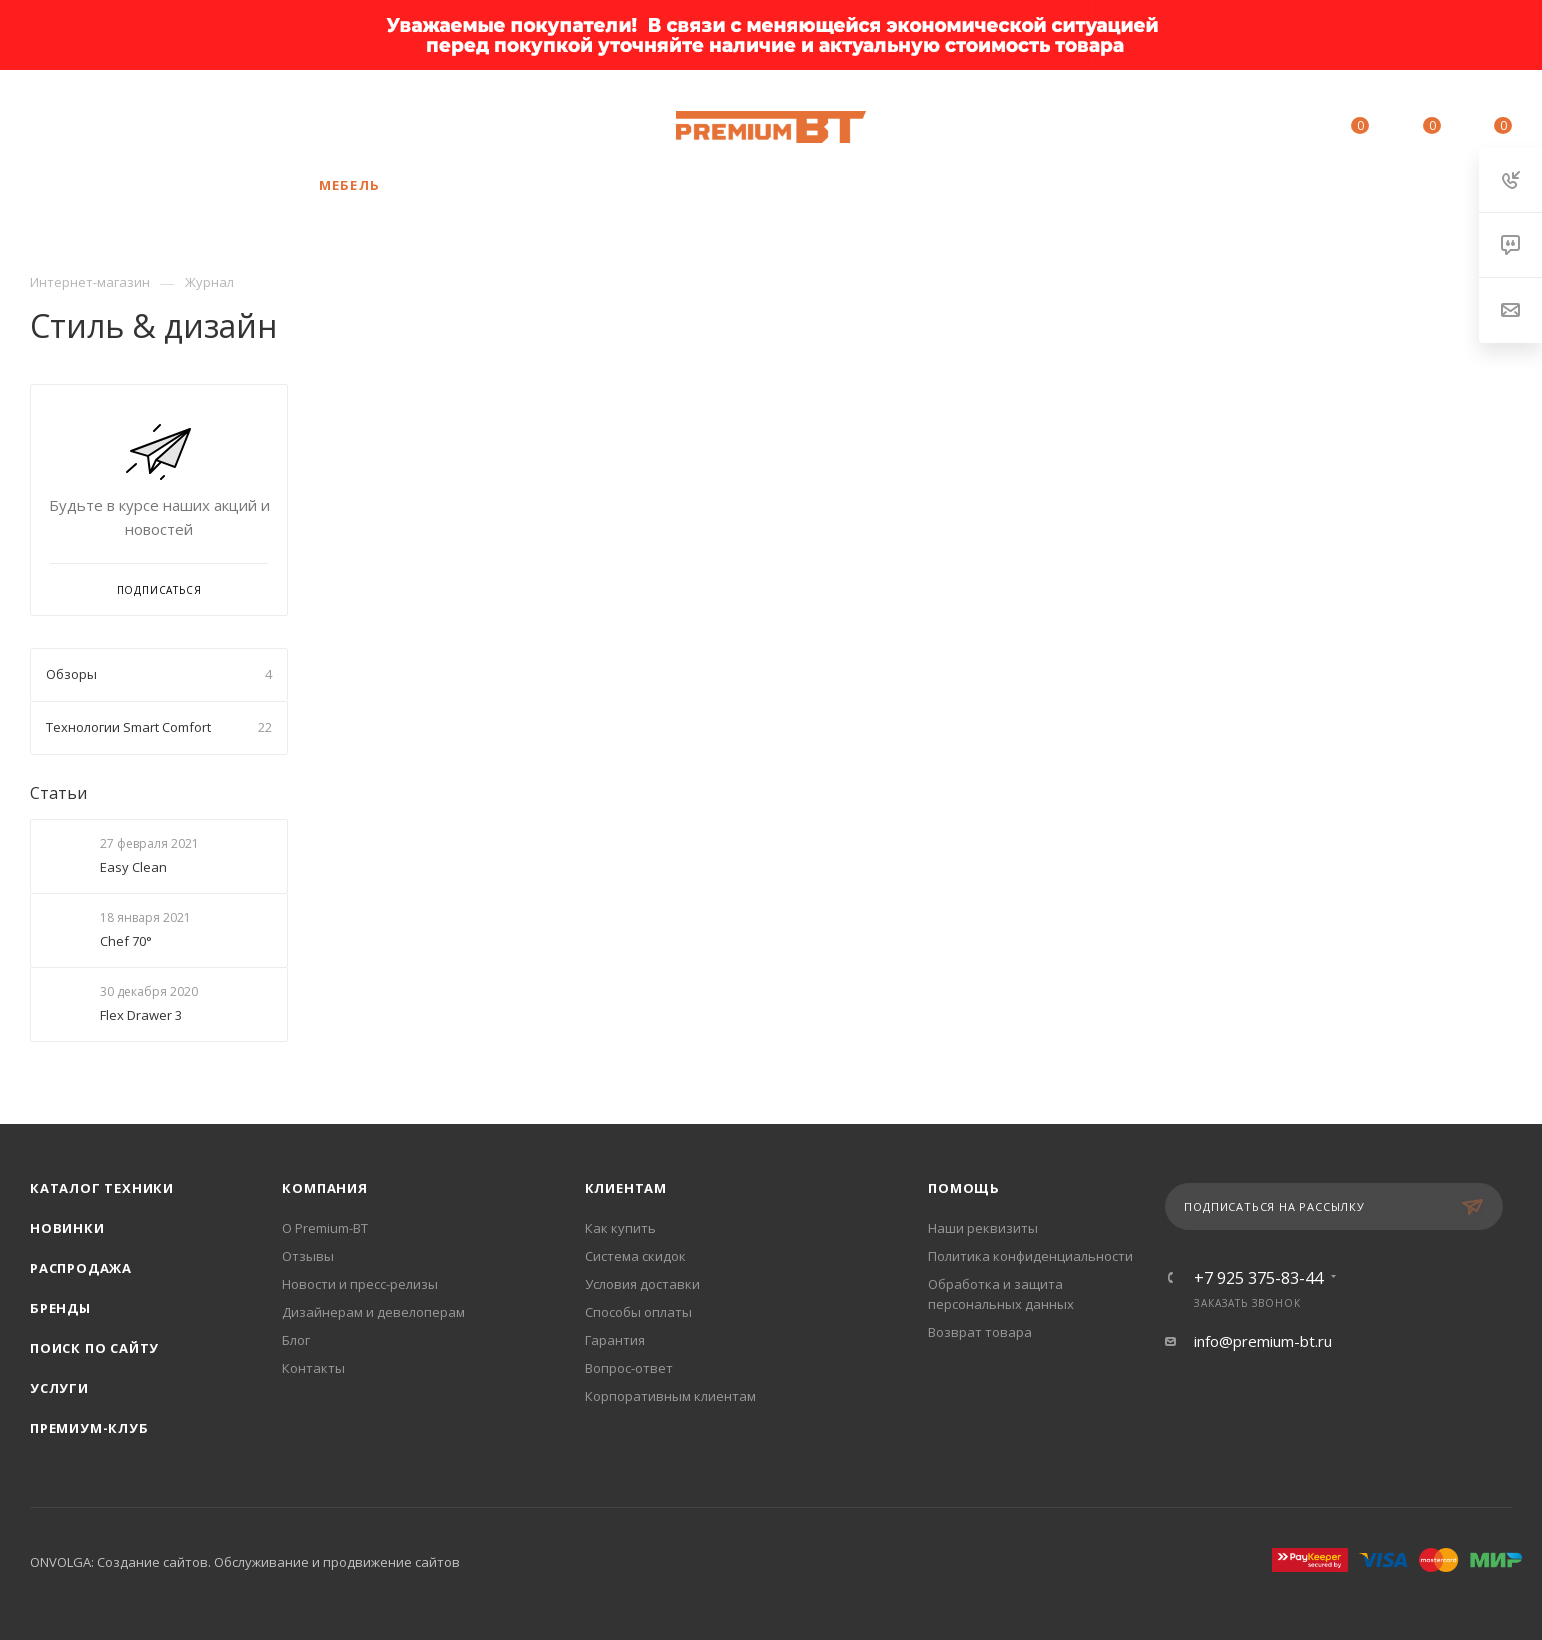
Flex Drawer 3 (141, 1016)
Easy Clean (133, 868)
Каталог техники (102, 1188)
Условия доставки (642, 1284)
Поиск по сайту (94, 1348)
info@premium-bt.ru (1263, 1341)
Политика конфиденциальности (1030, 1256)
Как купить (620, 1228)
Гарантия (615, 1340)
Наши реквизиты (983, 1228)
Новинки (67, 1228)
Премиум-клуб (89, 1428)
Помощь (964, 1188)
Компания (324, 1188)
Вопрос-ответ (629, 1368)
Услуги (59, 1388)
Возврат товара (980, 1332)
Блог (296, 1340)
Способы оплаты (638, 1312)
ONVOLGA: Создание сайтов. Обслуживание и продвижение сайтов (245, 1562)
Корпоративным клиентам (670, 1396)
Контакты (313, 1368)
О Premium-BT (325, 1228)
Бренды (60, 1308)
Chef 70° (126, 942)
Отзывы (308, 1256)
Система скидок (635, 1256)
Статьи (58, 793)
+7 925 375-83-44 (220, 127)
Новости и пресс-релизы (360, 1284)
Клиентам (626, 1188)
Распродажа (81, 1268)
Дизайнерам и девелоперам (373, 1312)
